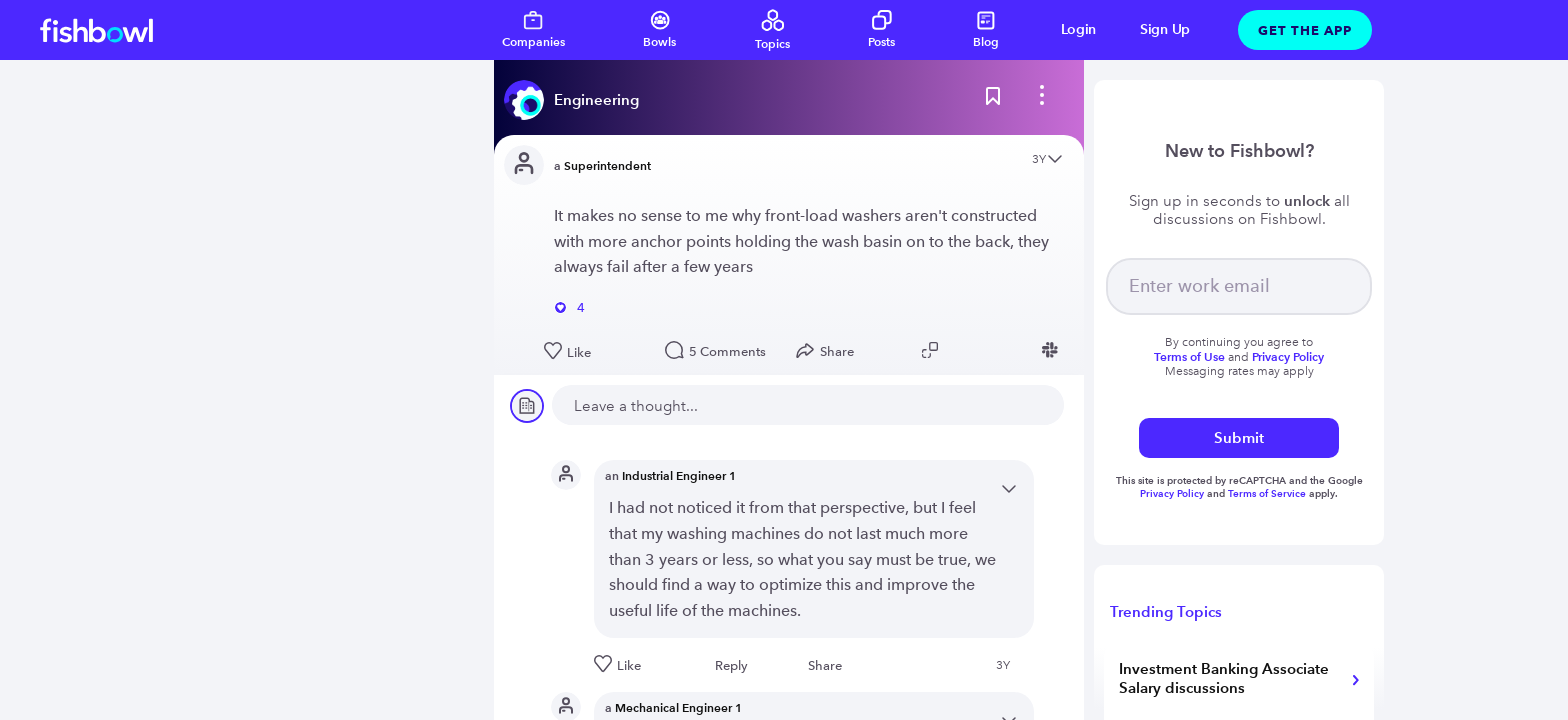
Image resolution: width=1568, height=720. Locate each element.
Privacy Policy (1173, 493)
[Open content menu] (1055, 160)
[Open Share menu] (829, 351)
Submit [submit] (1239, 437)
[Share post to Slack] (1053, 350)
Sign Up (1165, 29)
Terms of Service (1267, 493)
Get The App (1305, 30)
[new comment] (808, 405)
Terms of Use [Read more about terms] (1189, 356)
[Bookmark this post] (993, 100)
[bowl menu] (1042, 100)
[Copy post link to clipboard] (933, 350)
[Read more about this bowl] (576, 100)
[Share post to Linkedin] (993, 350)
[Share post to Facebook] (1023, 350)
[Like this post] (594, 352)
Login (1079, 29)
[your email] (1239, 286)
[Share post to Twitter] (963, 350)
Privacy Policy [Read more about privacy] (1288, 356)
